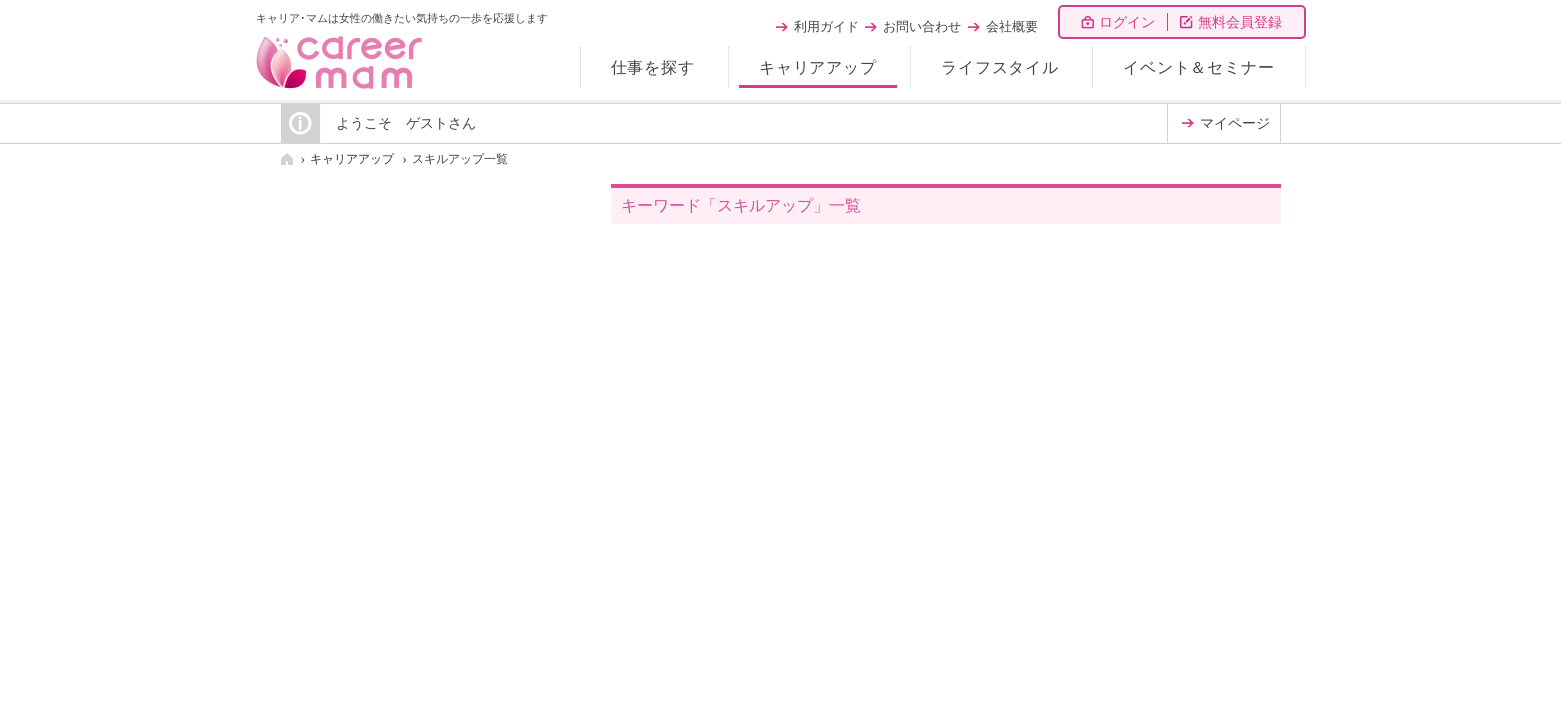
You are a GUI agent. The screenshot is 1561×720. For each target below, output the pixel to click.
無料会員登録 (1240, 22)
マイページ (1235, 123)
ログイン (1127, 22)
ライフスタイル (1000, 67)
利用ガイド (826, 26)
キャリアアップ (818, 67)
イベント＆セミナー (1198, 67)
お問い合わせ (922, 26)
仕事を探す (653, 67)
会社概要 (1012, 26)
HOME (287, 159)
